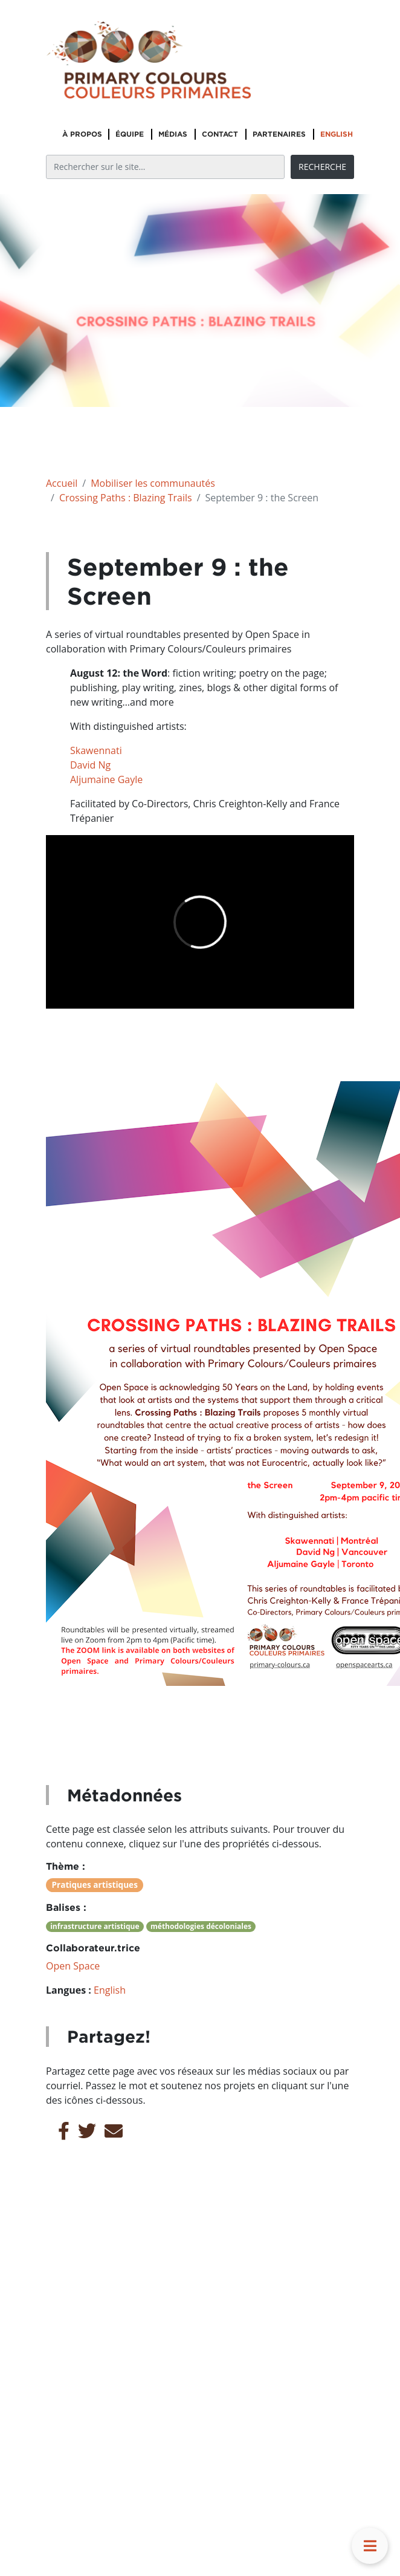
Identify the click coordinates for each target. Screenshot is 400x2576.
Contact (220, 134)
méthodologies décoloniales (200, 1926)
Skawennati (96, 750)
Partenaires (279, 134)
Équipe (129, 134)
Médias (172, 134)
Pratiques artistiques (95, 1884)
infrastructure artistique (94, 1926)
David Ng (90, 765)
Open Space (73, 1966)
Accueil (61, 483)
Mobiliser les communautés (153, 483)
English (336, 134)
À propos (82, 134)
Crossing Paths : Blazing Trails (125, 497)
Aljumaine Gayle (106, 779)
